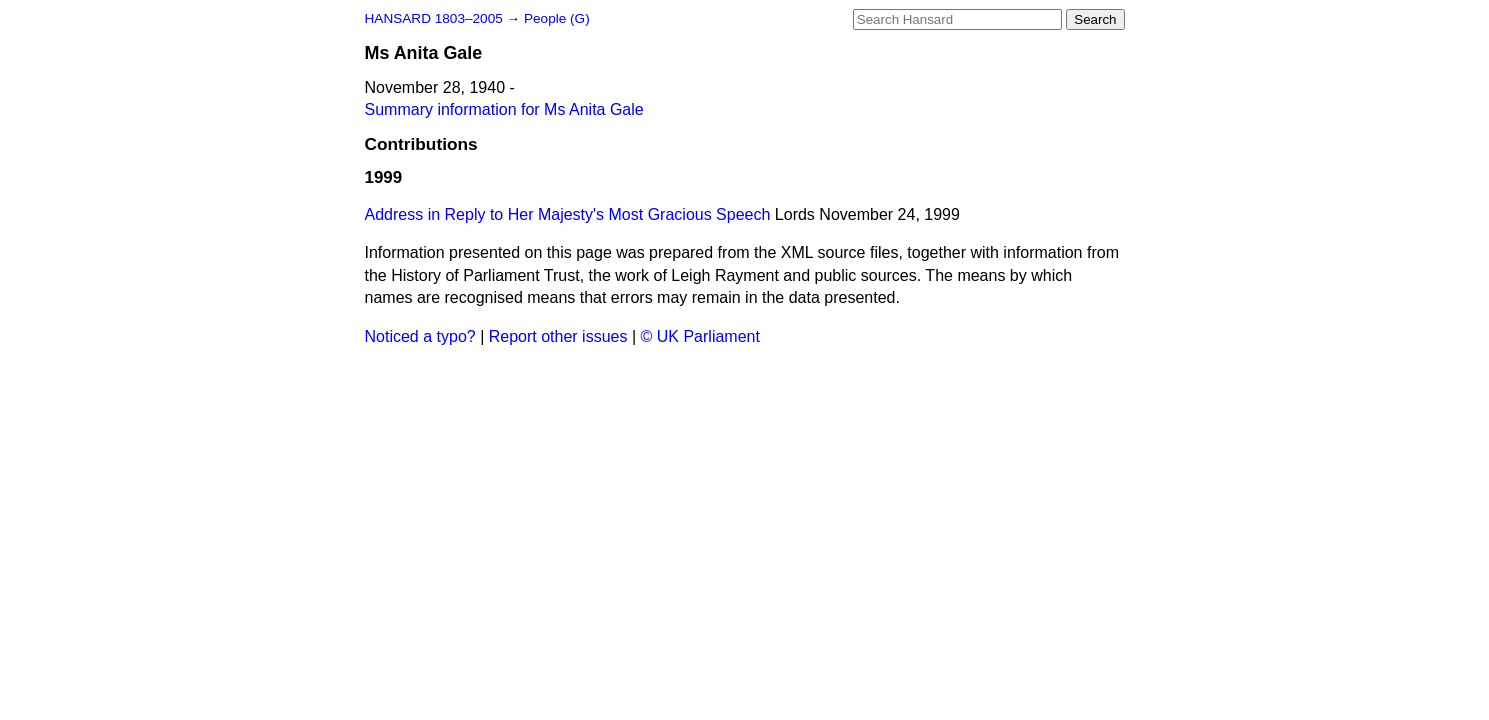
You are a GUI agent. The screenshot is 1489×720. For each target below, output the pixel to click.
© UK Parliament (700, 336)
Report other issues (558, 336)
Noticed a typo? (420, 336)
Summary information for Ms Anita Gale (504, 109)
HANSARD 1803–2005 (434, 18)
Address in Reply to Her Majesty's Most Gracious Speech (568, 214)
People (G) (557, 18)
